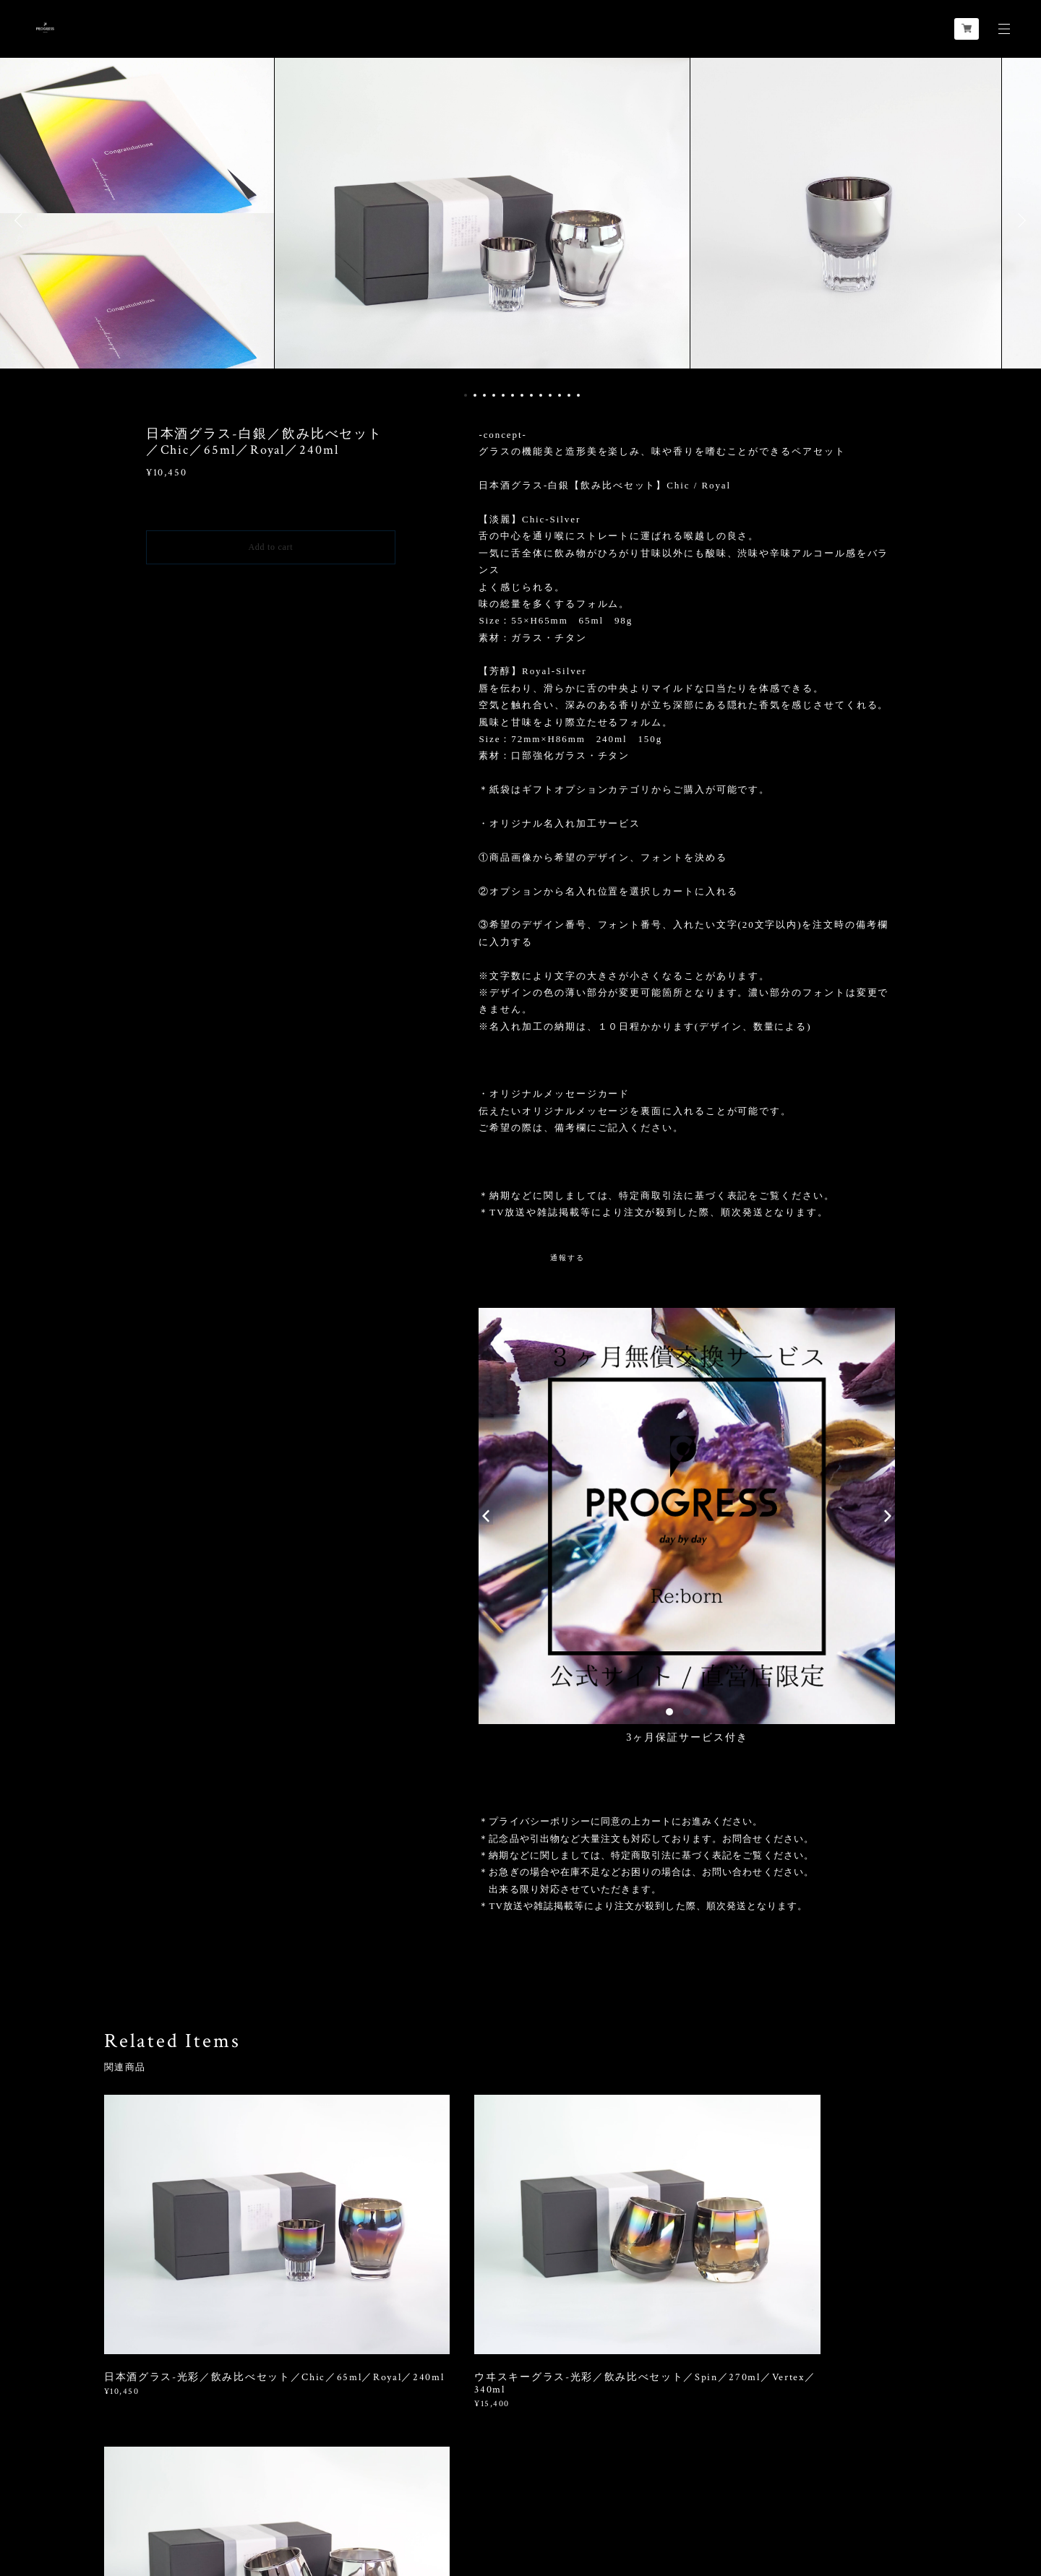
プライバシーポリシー (137, 2490)
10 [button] (550, 395)
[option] (520, 220)
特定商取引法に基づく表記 (247, 2490)
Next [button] (1019, 220)
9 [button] (540, 395)
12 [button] (568, 395)
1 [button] (465, 395)
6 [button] (512, 395)
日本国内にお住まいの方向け (271, 581)
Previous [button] (21, 220)
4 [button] (493, 395)
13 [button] (578, 395)
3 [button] (484, 395)
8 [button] (531, 395)
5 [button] (503, 395)
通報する (567, 1258)
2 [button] (475, 395)
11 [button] (559, 395)
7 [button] (521, 395)
